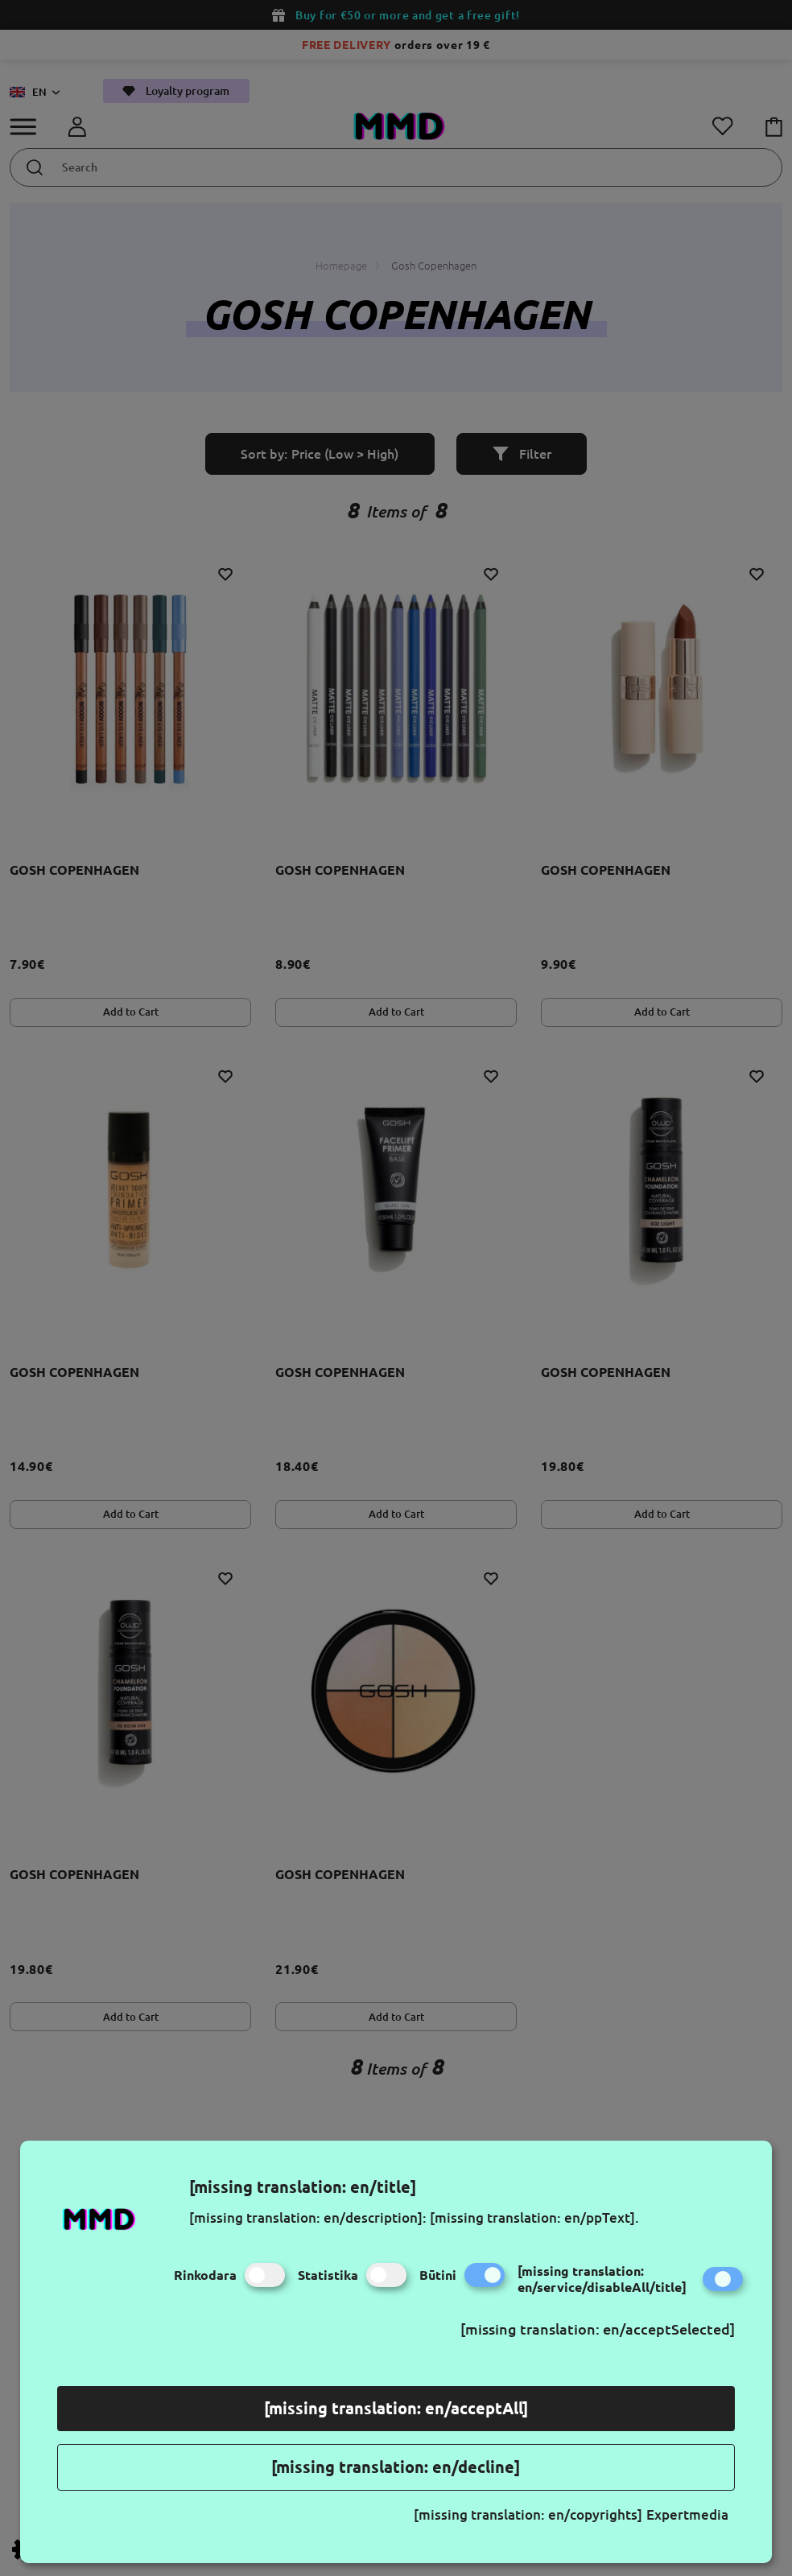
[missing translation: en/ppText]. (534, 2217)
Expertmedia (687, 2514)
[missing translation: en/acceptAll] (396, 2408)
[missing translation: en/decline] (395, 2467)
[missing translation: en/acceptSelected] (597, 2329)
